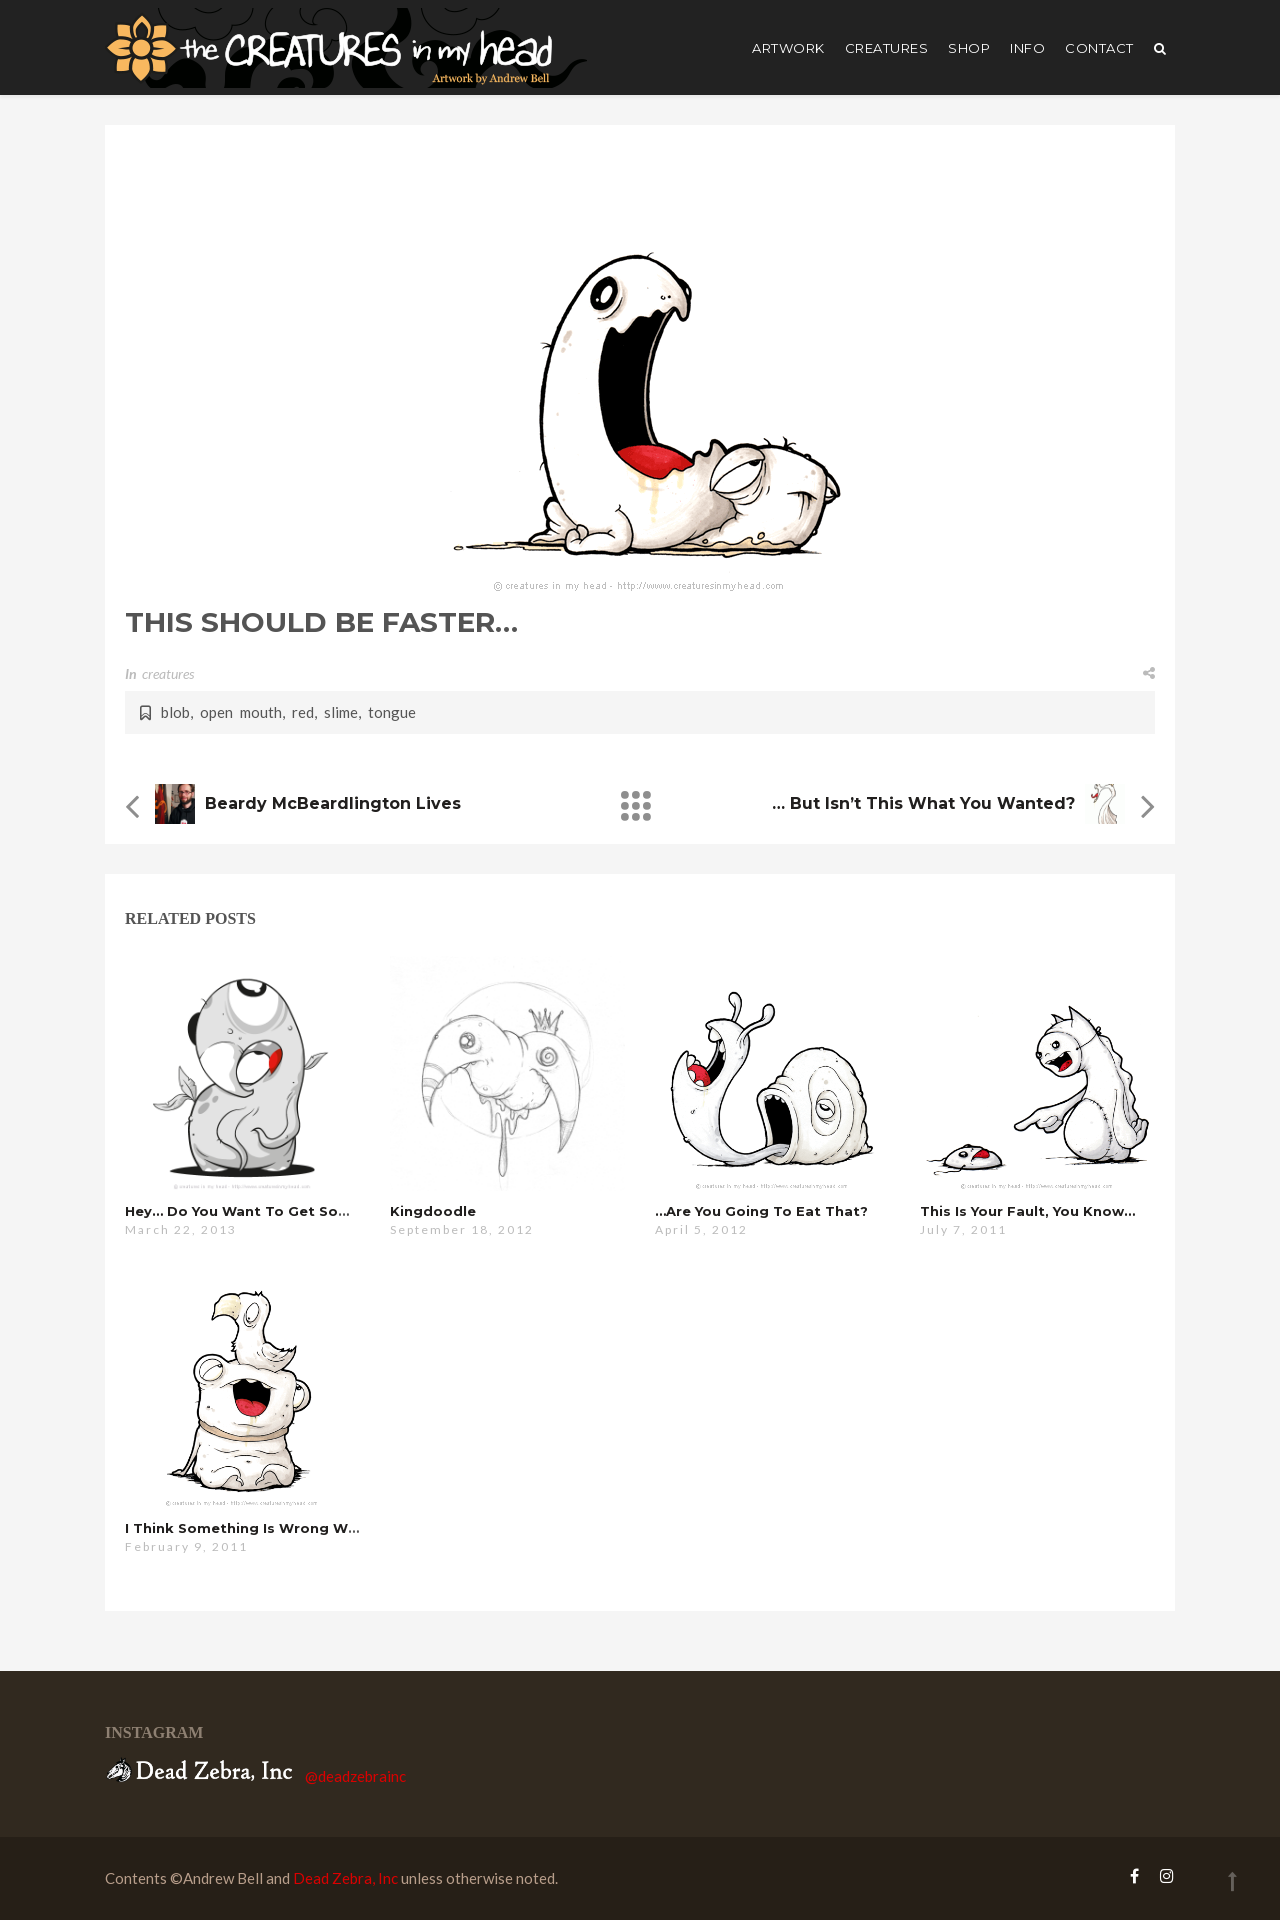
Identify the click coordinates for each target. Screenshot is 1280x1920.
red (303, 712)
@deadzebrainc (355, 1776)
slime (341, 712)
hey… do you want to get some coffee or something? (328, 1211)
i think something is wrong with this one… (286, 1528)
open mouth (241, 712)
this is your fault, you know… (1027, 1211)
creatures (887, 48)
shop (969, 48)
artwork (788, 48)
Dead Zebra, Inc (345, 1878)
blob (175, 712)
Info (1027, 48)
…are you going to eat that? (761, 1211)
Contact (1099, 48)
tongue (392, 712)
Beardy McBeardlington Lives (333, 803)
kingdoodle (433, 1211)
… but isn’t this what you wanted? (923, 803)
